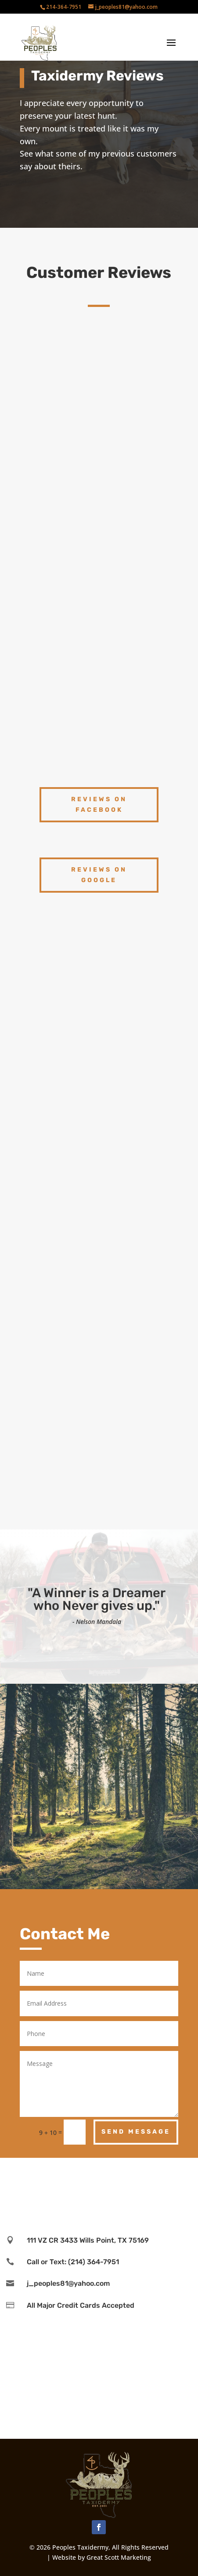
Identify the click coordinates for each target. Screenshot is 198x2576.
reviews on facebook (99, 804)
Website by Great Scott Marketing (101, 2557)
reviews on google (99, 875)
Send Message (135, 2131)
